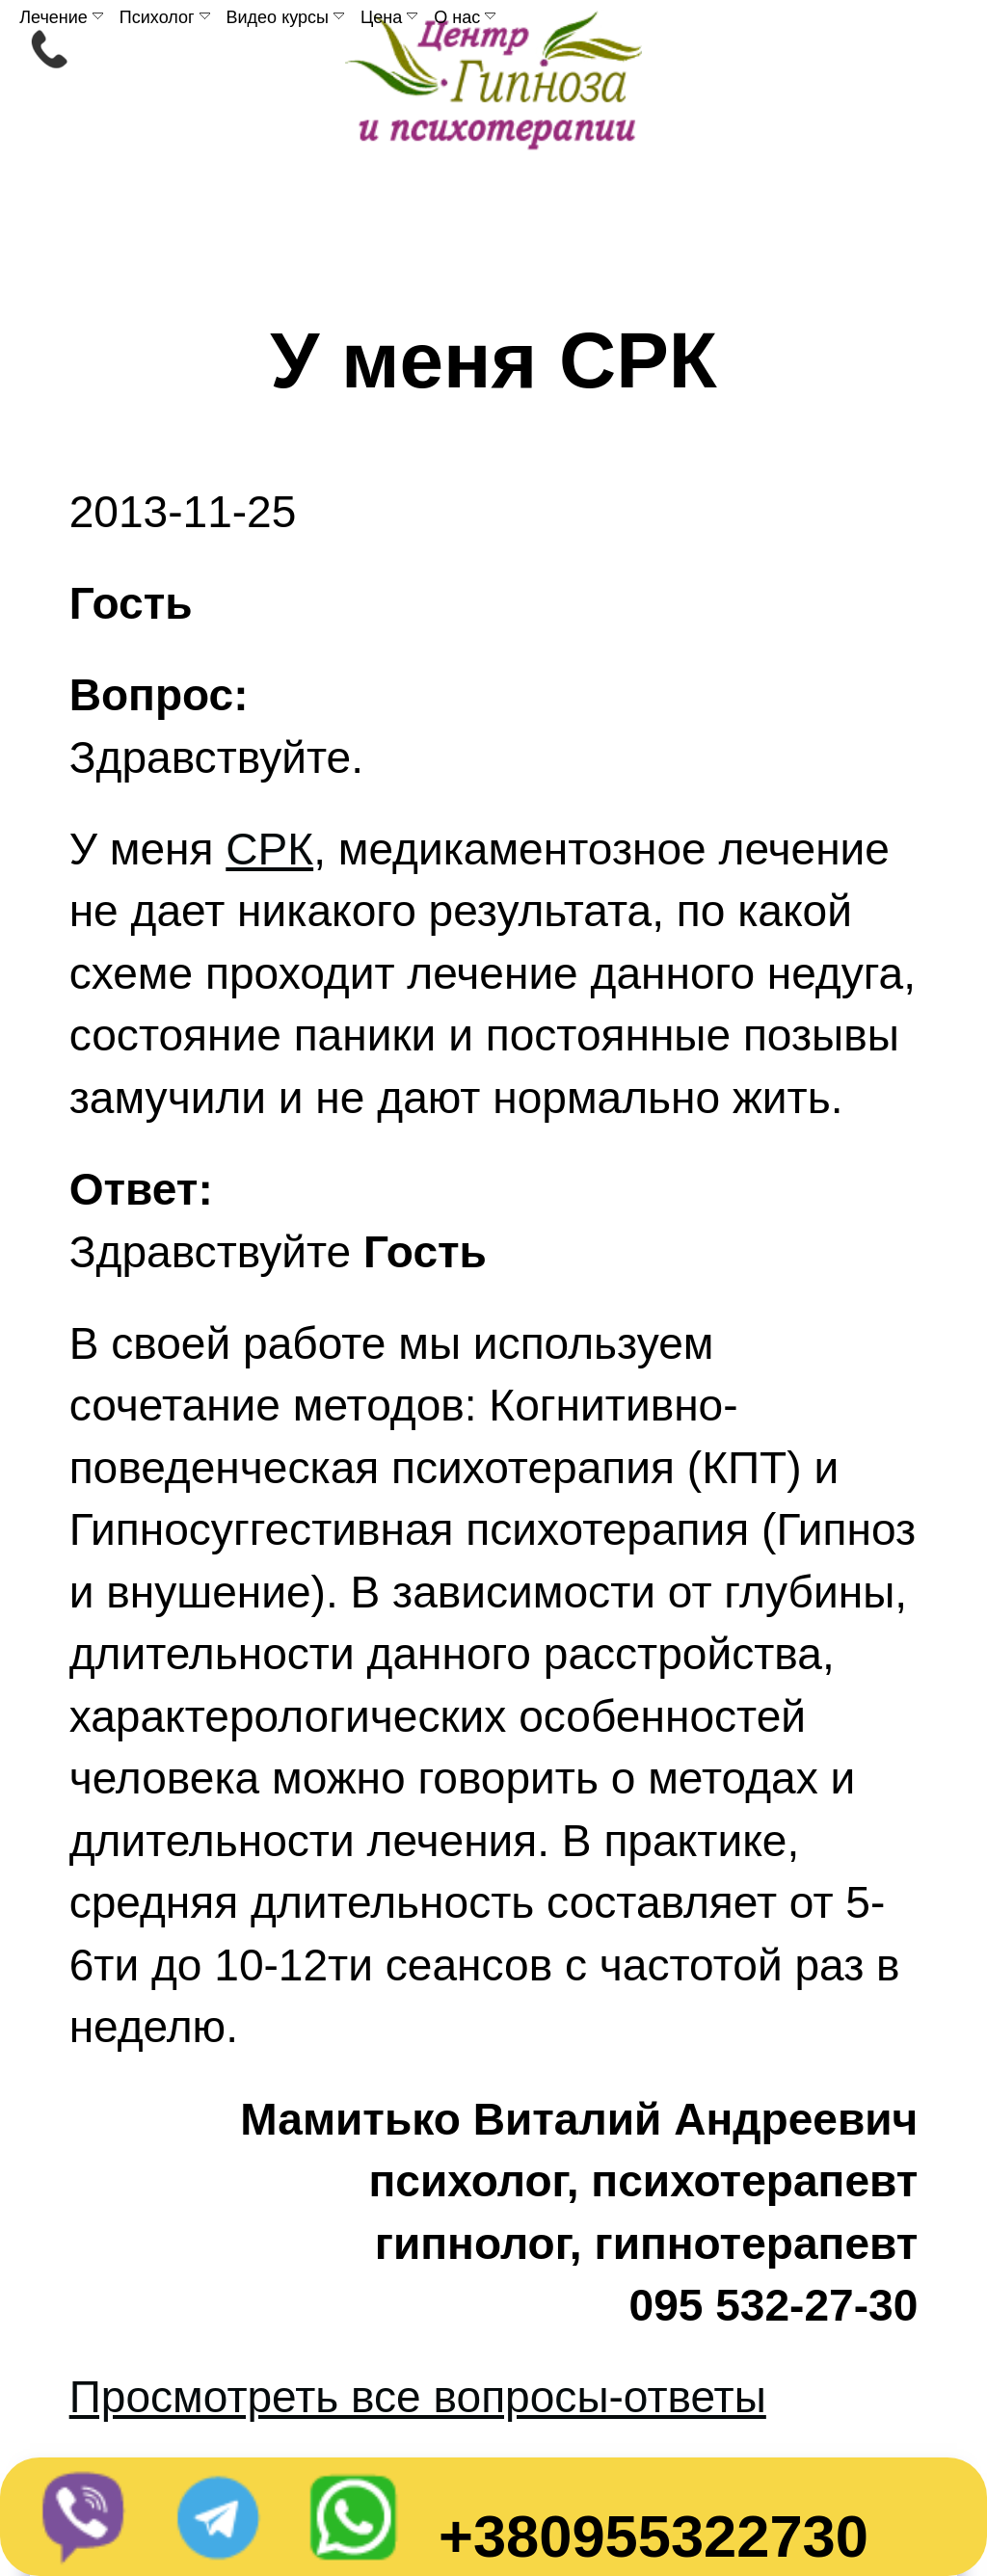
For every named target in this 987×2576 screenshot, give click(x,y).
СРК (269, 849)
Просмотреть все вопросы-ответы (417, 2397)
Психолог (165, 17)
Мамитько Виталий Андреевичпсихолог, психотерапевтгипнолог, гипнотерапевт (579, 2181)
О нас (464, 17)
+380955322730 (653, 2536)
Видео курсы (285, 17)
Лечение (61, 17)
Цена (388, 17)
